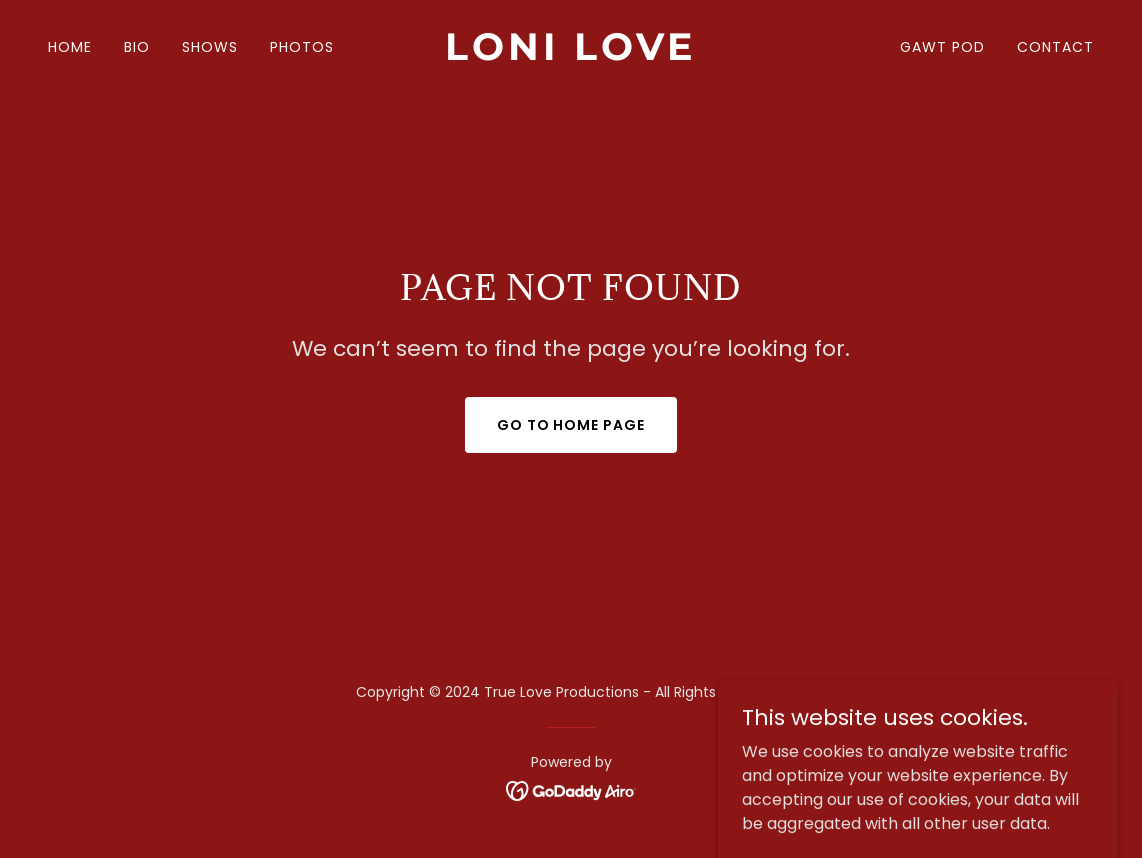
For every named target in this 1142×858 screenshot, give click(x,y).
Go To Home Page (571, 425)
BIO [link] (137, 47)
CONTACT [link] (1055, 47)
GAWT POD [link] (942, 47)
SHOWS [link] (210, 47)
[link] (571, 54)
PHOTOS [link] (302, 47)
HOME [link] (70, 47)
